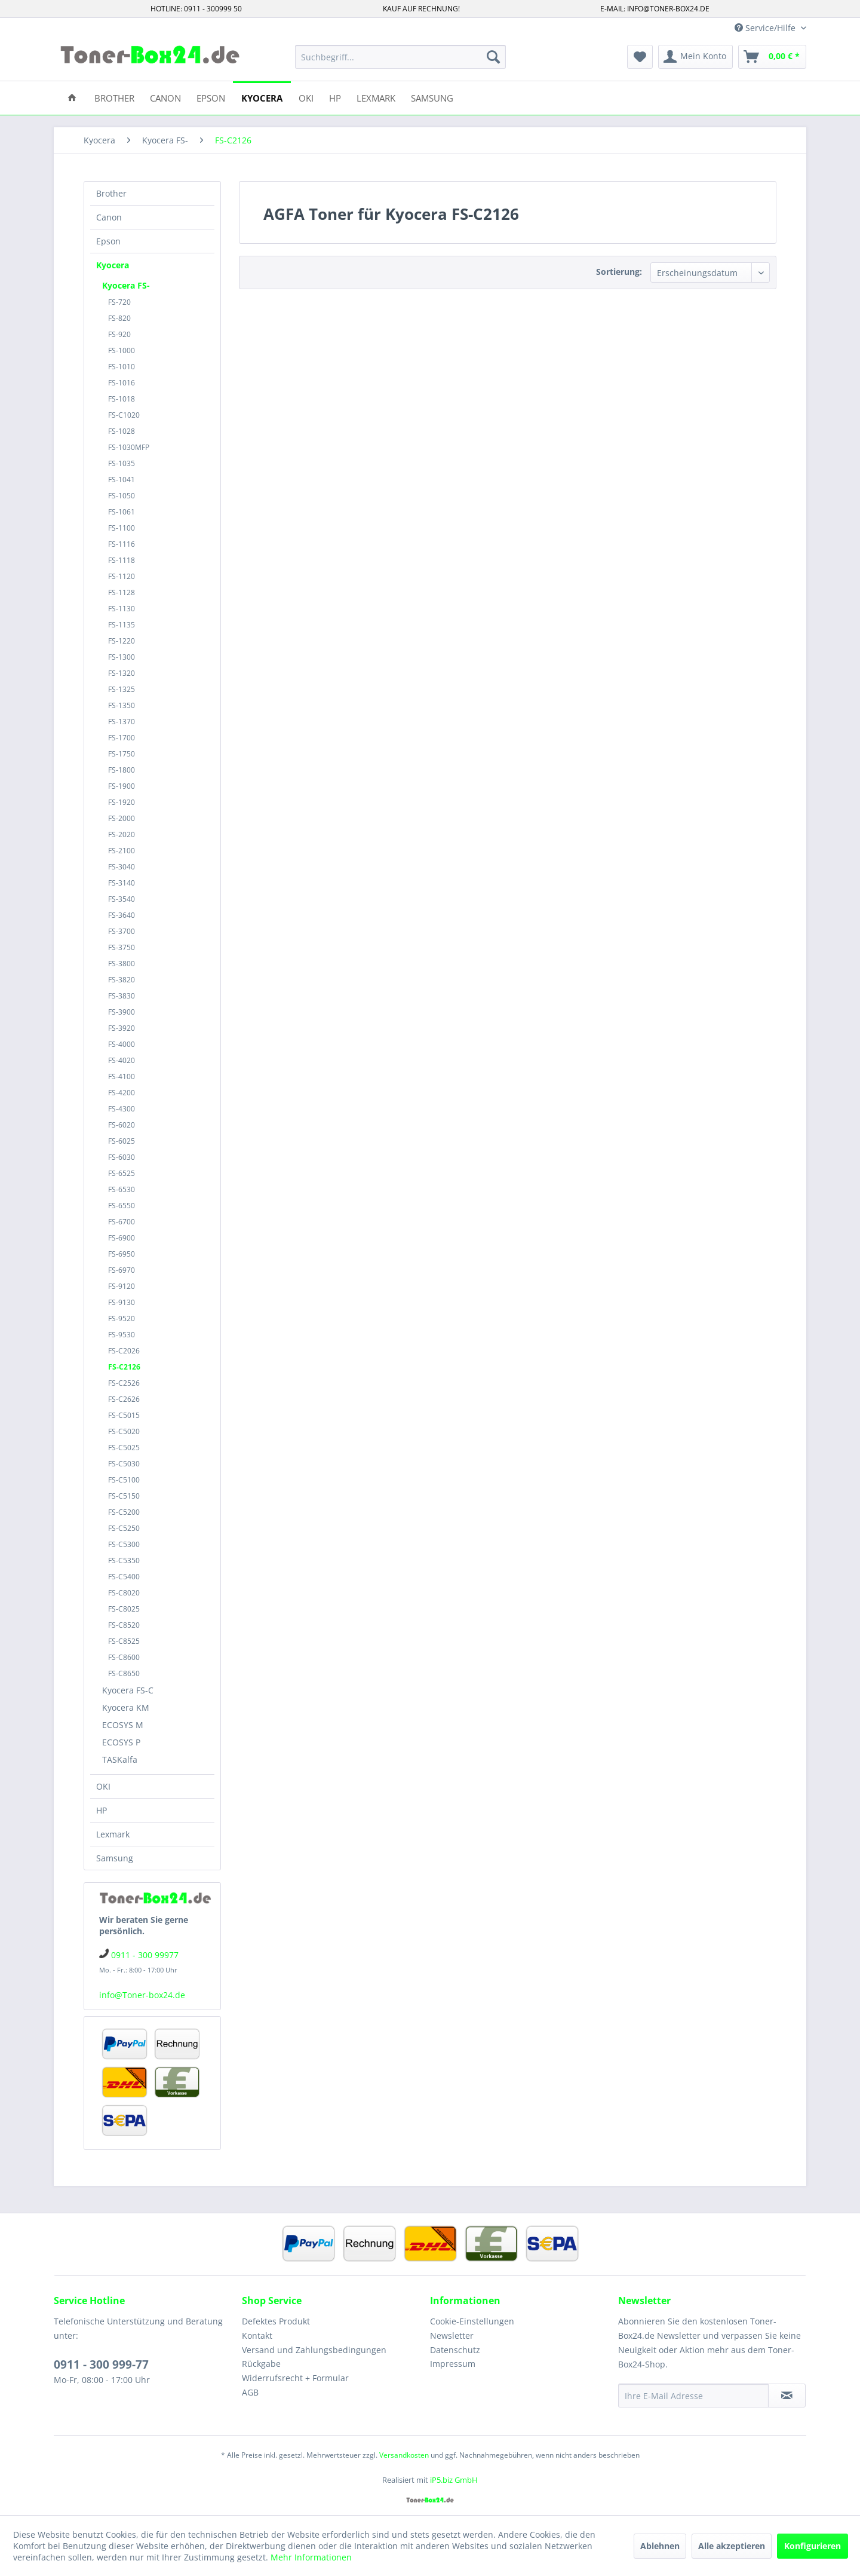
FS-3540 (121, 899)
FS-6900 (121, 1238)
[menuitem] (400, 57)
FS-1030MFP (128, 447)
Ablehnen (660, 2546)
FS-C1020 (124, 415)
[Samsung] (432, 97)
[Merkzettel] (640, 57)
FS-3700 (121, 931)
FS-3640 (121, 915)
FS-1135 (121, 625)
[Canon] (165, 97)
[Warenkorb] (772, 57)
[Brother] (114, 97)
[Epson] (211, 97)
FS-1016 (121, 383)
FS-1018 (121, 399)
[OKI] (306, 97)
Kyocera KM (125, 1707)
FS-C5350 (124, 1560)
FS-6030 (121, 1157)
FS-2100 (121, 851)
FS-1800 (121, 770)
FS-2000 (121, 818)
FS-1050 (121, 496)
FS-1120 (121, 576)
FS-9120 (121, 1286)
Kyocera (112, 265)
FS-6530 (121, 1189)
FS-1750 (121, 754)
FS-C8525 (124, 1641)
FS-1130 (121, 609)
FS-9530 (121, 1335)
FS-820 (119, 318)
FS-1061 (121, 512)
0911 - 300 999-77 (101, 2364)
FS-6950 (121, 1254)
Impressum (452, 2363)
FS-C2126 (124, 1367)
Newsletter (452, 2335)
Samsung (114, 1858)
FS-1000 (121, 350)
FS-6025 (121, 1141)
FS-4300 (121, 1109)
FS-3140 (121, 883)
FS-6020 (121, 1125)
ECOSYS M (122, 1724)
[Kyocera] (262, 97)
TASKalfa (119, 1759)
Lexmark (113, 1834)
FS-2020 (121, 834)
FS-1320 (121, 673)
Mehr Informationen (311, 2557)
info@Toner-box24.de (142, 1995)
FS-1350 (121, 705)
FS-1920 (121, 802)
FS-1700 (121, 738)
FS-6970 (121, 1270)
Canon (109, 217)
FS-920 (119, 334)
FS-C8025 (124, 1609)
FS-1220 (121, 641)
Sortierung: (619, 271)
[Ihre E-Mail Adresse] (693, 2395)
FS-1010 (121, 367)
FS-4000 (121, 1044)
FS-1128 (121, 592)
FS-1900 (121, 786)
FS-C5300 (124, 1544)
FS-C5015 (124, 1415)
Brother (111, 193)
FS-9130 (121, 1302)
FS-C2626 (124, 1399)
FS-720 (119, 302)
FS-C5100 (124, 1480)
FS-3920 (121, 1028)
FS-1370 (121, 721)
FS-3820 (121, 980)
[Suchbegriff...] (400, 57)
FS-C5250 (124, 1528)
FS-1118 (121, 560)
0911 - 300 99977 (145, 1955)
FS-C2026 (124, 1351)
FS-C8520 (124, 1625)
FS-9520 (121, 1318)
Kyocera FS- (126, 285)
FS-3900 (121, 1012)
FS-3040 (121, 867)
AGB (250, 2392)
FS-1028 (121, 431)
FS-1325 (121, 689)
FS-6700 (121, 1222)
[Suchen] (493, 57)
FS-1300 (121, 657)
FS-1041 (121, 479)
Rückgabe (261, 2363)
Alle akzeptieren (731, 2546)
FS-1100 (121, 528)
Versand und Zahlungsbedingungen (314, 2350)
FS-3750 (121, 947)
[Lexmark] (376, 97)
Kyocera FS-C (127, 1690)
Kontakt (257, 2335)
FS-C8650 (124, 1673)
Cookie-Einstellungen (472, 2321)
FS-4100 (121, 1076)
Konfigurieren (812, 2546)
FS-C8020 (124, 1593)
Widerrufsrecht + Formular (295, 2378)
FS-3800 (121, 963)
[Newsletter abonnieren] (787, 2395)
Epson (108, 241)
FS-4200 (121, 1093)
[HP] (335, 97)
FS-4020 (121, 1060)
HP (101, 1810)
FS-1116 (121, 544)
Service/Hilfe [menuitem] (766, 27)
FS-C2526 (124, 1383)
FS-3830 (121, 996)
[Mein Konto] (695, 57)
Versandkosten (404, 2455)
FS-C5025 (124, 1447)
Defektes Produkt (276, 2321)
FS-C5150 (124, 1496)
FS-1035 (121, 463)
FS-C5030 (124, 1464)
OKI (103, 1786)
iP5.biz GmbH (454, 2479)
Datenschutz (455, 2350)
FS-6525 (121, 1173)
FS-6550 (121, 1205)
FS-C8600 (124, 1657)
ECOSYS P (121, 1742)
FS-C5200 (124, 1512)
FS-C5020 (124, 1431)
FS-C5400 (124, 1577)
